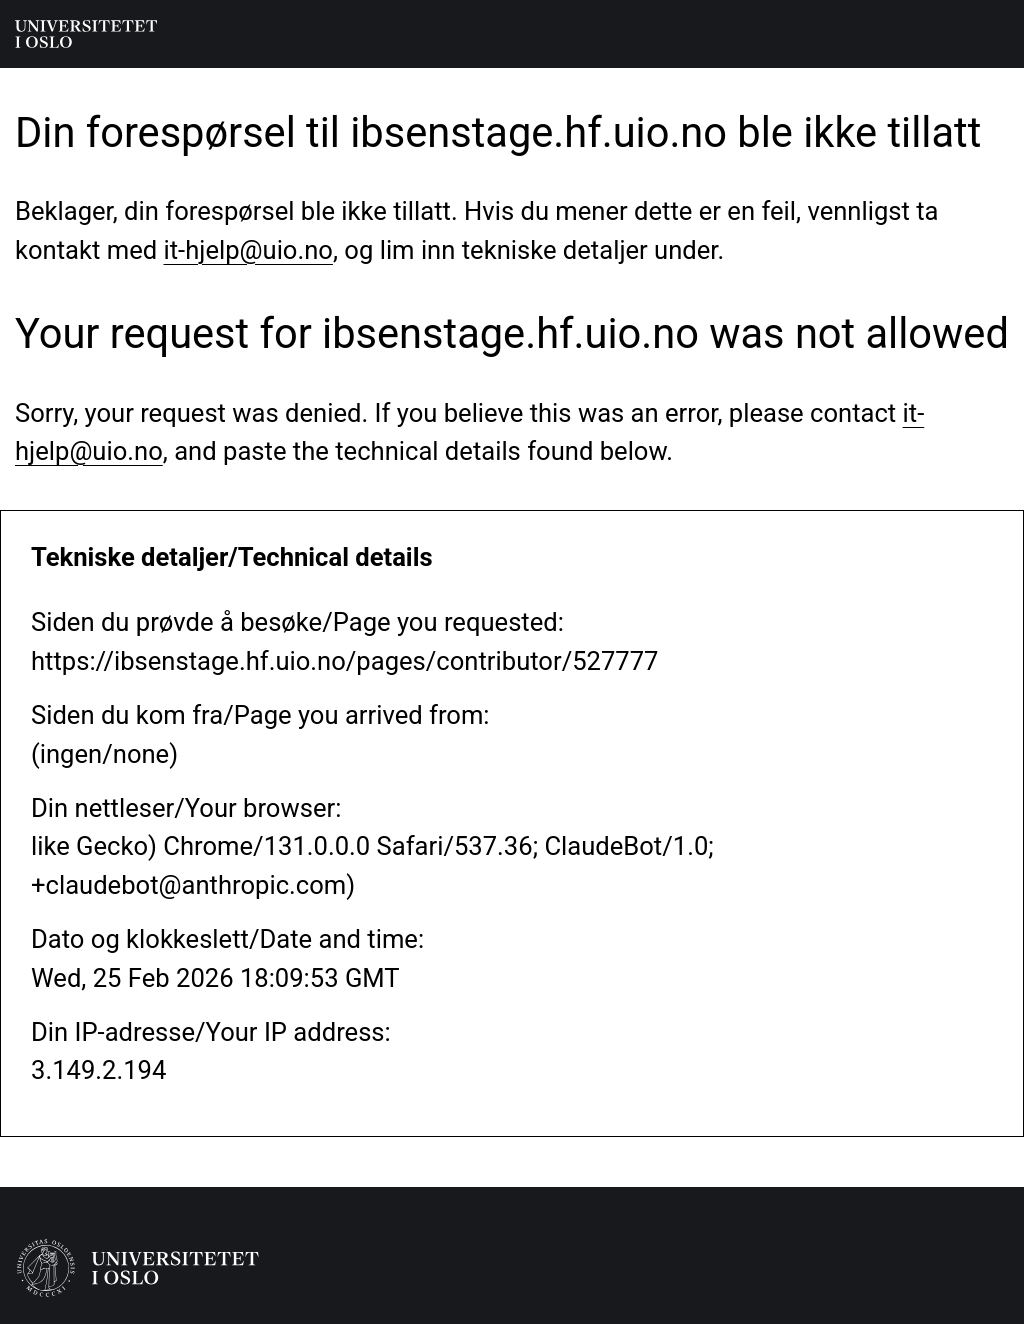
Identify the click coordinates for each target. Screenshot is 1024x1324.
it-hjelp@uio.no (248, 250)
